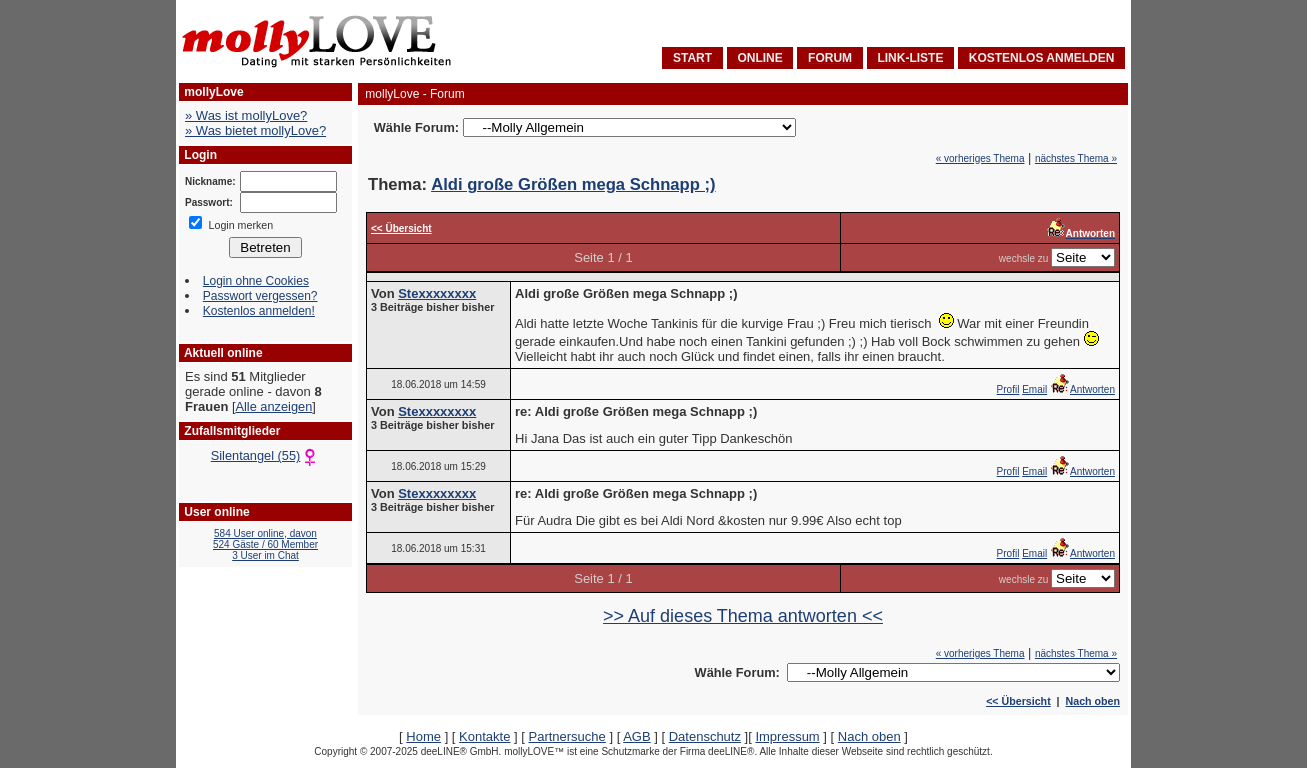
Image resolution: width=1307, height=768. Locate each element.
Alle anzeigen (273, 406)
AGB (636, 736)
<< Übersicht (1018, 701)
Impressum (787, 736)
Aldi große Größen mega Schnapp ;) (573, 184)
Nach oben (1093, 701)
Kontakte (484, 736)
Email (1034, 389)
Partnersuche (566, 736)
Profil (1008, 389)
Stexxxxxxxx (437, 293)
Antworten (1082, 389)
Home (423, 736)
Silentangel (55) (266, 455)
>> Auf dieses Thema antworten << (743, 616)
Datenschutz (705, 736)
